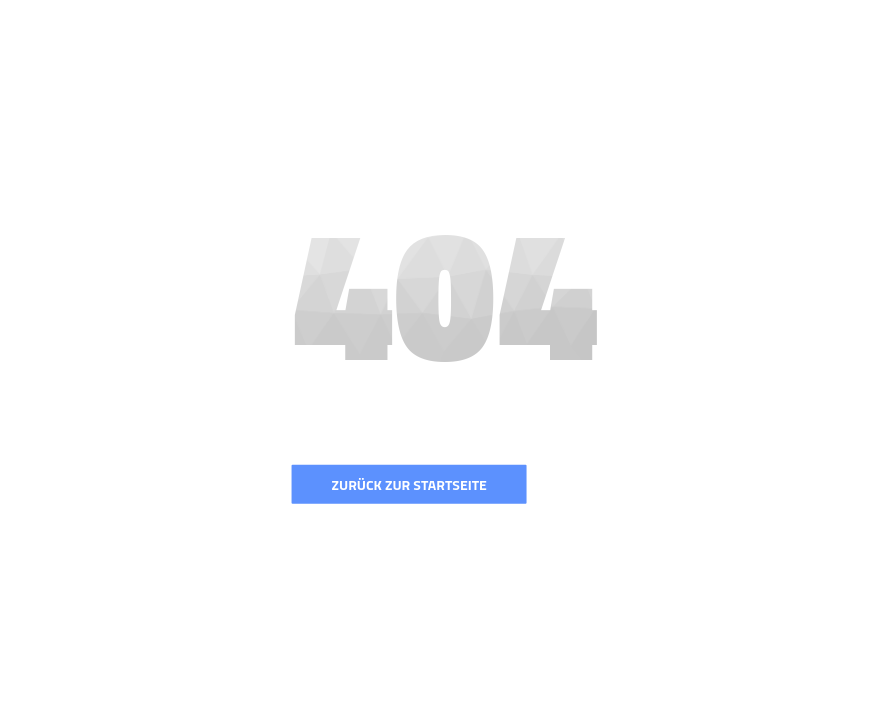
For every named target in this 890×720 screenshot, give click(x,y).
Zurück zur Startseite (409, 484)
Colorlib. (548, 710)
